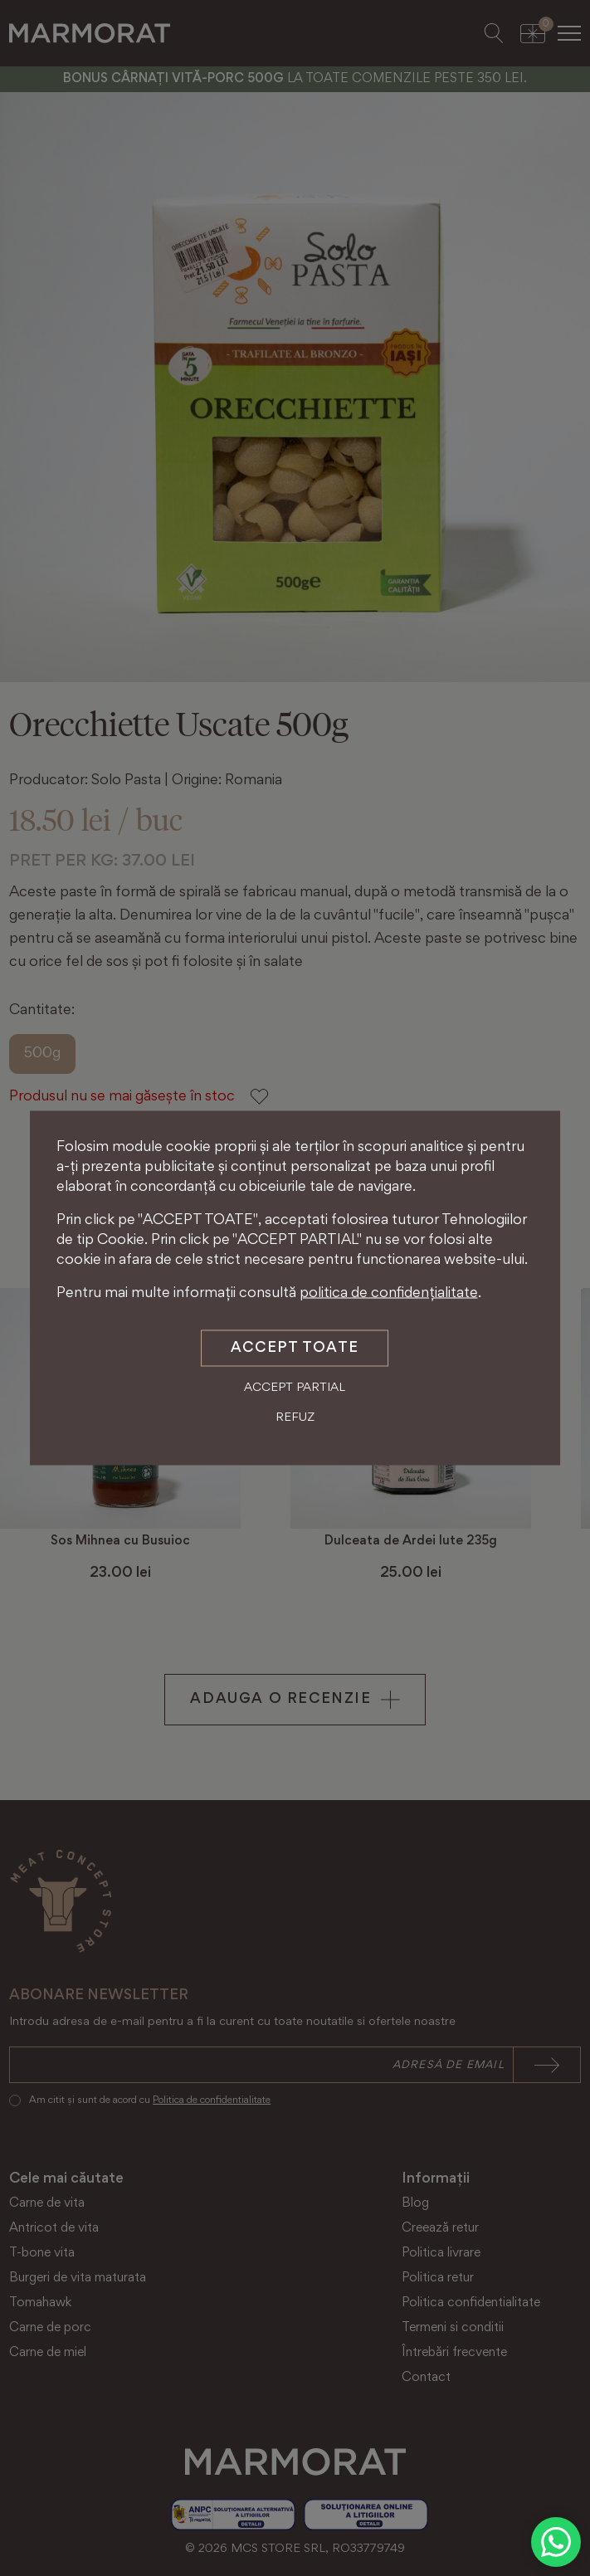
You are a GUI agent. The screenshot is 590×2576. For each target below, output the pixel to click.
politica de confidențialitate (389, 1293)
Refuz (295, 1417)
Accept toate (295, 1348)
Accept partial (294, 1388)
